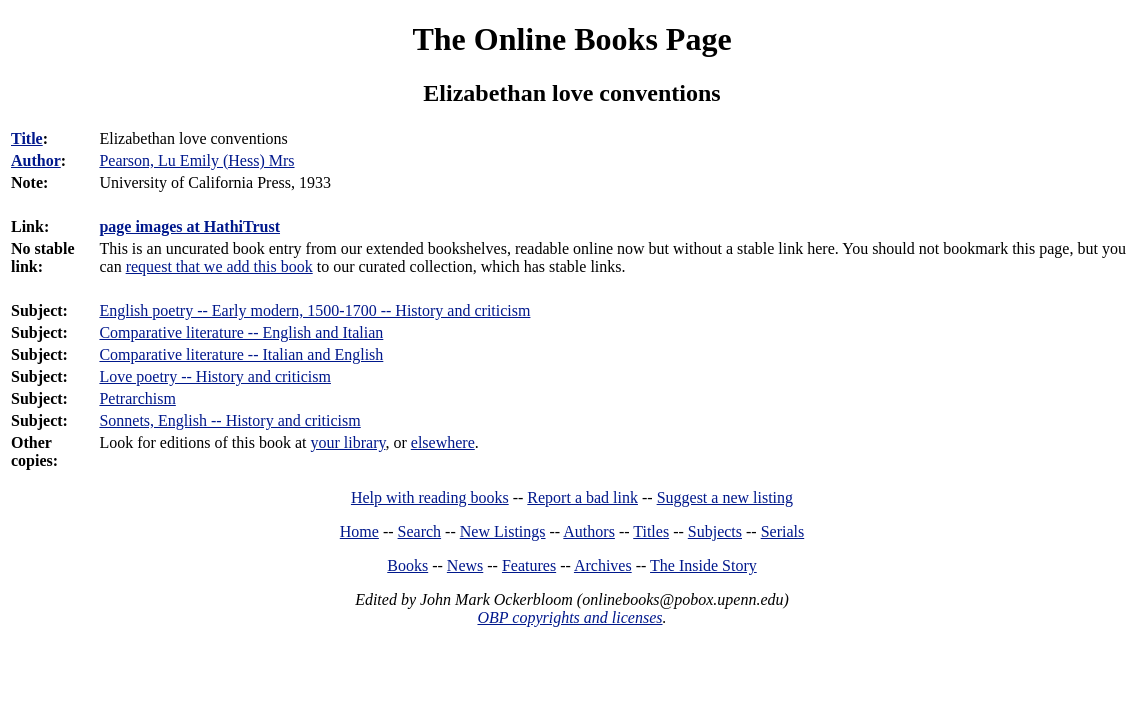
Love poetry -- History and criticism (215, 376)
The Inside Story (703, 565)
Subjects (715, 531)
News (465, 565)
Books (407, 565)
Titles (651, 531)
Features (529, 565)
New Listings (503, 531)
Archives (603, 565)
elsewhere (443, 442)
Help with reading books (430, 497)
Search (420, 531)
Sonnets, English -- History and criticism (229, 420)
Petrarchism (137, 398)
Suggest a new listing (725, 497)
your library (348, 442)
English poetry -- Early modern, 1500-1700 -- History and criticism (314, 310)
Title (27, 138)
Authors (589, 531)
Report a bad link (582, 497)
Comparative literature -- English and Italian (241, 332)
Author (36, 160)
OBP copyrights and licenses (569, 617)
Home (359, 531)
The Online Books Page (571, 39)
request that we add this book (219, 266)
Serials (783, 531)
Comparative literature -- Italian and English (241, 354)
